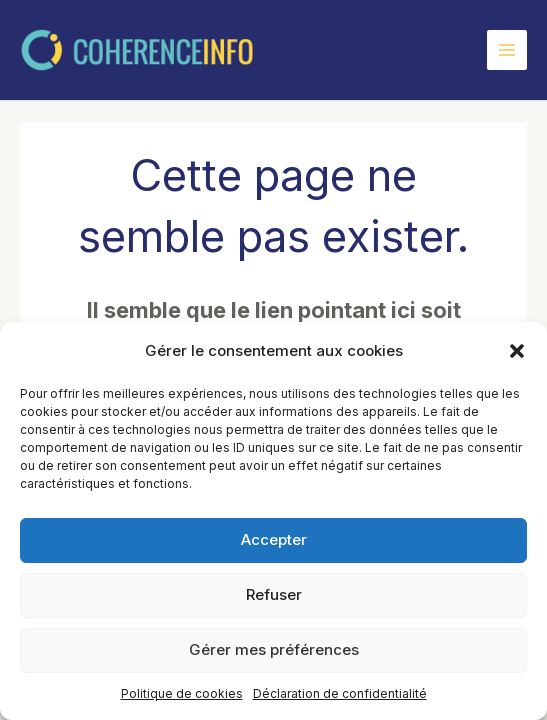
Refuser (274, 594)
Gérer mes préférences (274, 649)
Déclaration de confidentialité (340, 693)
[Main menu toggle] (507, 50)
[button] (517, 351)
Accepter (274, 539)
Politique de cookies (182, 693)
